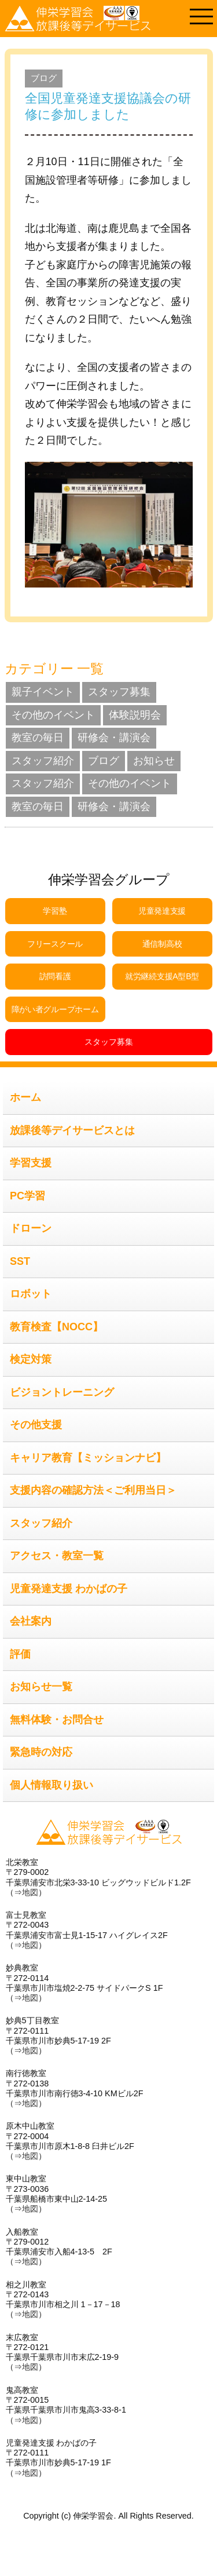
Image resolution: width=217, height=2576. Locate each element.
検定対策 (31, 1359)
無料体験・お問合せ (57, 1719)
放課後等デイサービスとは (72, 1130)
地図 (30, 1892)
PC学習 (27, 1196)
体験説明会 (135, 715)
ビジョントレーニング (62, 1392)
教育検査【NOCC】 (56, 1327)
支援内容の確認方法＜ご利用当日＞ (93, 1490)
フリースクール (55, 943)
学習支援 (31, 1163)
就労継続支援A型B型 (162, 976)
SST (20, 1261)
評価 (20, 1654)
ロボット (31, 1294)
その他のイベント (53, 715)
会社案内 (31, 1621)
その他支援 (36, 1425)
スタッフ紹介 (43, 761)
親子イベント (43, 692)
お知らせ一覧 (41, 1686)
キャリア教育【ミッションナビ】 (88, 1458)
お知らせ (154, 761)
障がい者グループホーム (55, 1009)
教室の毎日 (38, 737)
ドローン (31, 1228)
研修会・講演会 (114, 737)
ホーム (25, 1097)
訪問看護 (55, 976)
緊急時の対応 (41, 1752)
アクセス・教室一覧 (57, 1555)
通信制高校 (162, 943)
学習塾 (55, 910)
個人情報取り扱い (51, 1785)
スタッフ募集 (119, 692)
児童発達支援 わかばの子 (68, 1589)
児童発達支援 (162, 910)
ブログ (44, 78)
